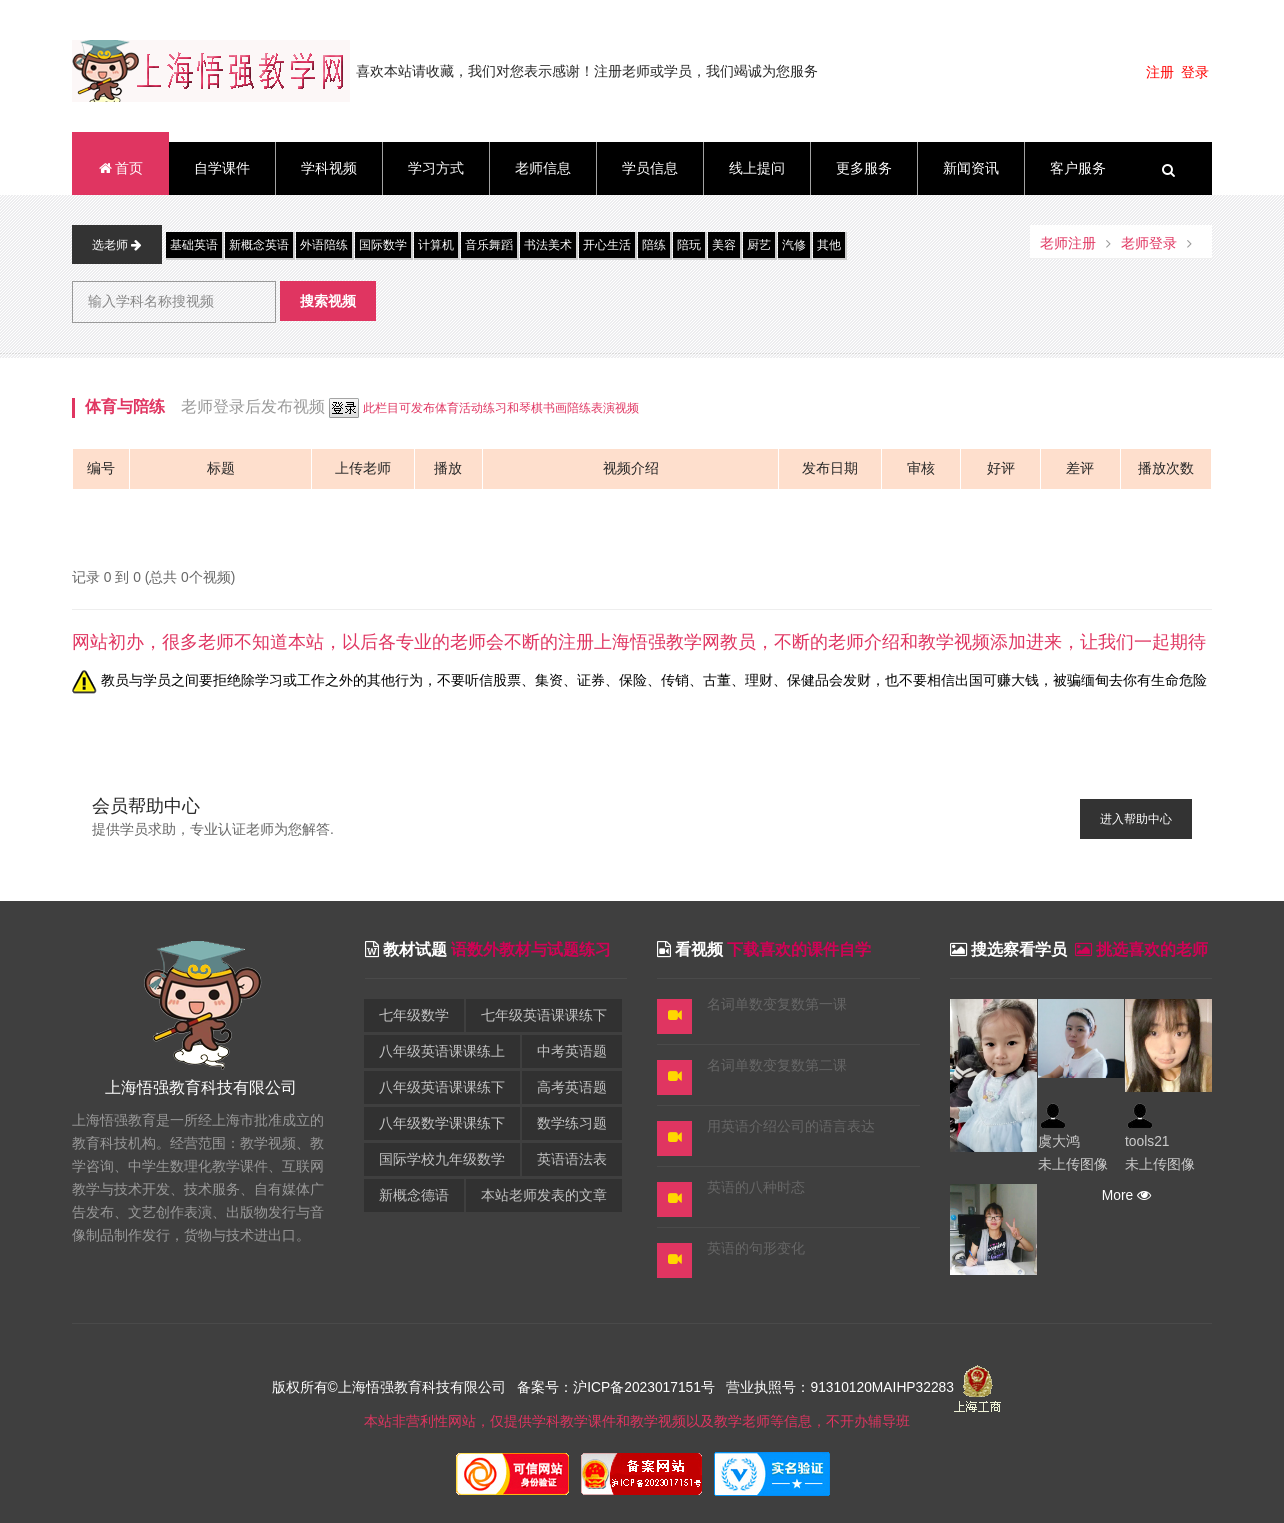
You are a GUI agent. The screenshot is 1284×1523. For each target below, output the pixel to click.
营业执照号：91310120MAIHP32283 (839, 1388)
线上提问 (757, 168)
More (1124, 1195)
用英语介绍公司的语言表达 (791, 1126)
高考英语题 (572, 1087)
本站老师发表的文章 (544, 1195)
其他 (829, 245)
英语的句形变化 (756, 1248)
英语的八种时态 (756, 1187)
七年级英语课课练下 (544, 1015)
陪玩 (689, 245)
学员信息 (650, 168)
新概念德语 (414, 1195)
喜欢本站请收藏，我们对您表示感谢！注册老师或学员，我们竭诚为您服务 (587, 71)
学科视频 (329, 168)
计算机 (436, 245)
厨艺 (759, 245)
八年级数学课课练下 (442, 1123)
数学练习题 (572, 1123)
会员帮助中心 (146, 806)
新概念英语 (259, 245)
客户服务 (1078, 168)
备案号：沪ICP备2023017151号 (616, 1388)
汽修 (794, 245)
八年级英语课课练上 (442, 1051)
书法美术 (548, 245)
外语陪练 (324, 245)
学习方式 (436, 168)
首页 (120, 168)
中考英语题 (572, 1051)
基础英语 (194, 245)
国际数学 (383, 245)
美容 (724, 245)
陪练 (654, 245)
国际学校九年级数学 (442, 1159)
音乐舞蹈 (489, 245)
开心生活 (607, 245)
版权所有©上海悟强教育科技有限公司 (393, 1388)
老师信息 (543, 168)
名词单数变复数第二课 (777, 1065)
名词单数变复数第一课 (777, 1004)
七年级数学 (414, 1015)
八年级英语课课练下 (442, 1087)
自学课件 (222, 168)
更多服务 (864, 168)
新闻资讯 (971, 168)
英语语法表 (572, 1159)
